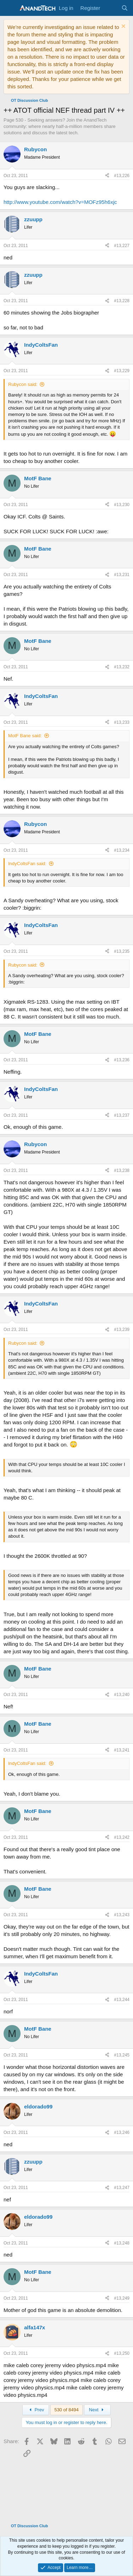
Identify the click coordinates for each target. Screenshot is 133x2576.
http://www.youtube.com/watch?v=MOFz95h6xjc (60, 202)
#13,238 (121, 1170)
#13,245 (121, 2055)
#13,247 (121, 2187)
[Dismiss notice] (123, 27)
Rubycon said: (22, 384)
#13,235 (121, 951)
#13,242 (121, 1837)
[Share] (107, 176)
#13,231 (121, 574)
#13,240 (121, 1694)
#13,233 (121, 722)
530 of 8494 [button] (66, 2409)
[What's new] (110, 7)
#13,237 (121, 1115)
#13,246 (121, 2132)
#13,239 (121, 1329)
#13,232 (121, 666)
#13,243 (121, 1914)
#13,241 (121, 1750)
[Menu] (9, 8)
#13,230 (121, 504)
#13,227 (121, 245)
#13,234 (121, 850)
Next (97, 2409)
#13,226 (121, 175)
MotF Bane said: (25, 735)
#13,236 (121, 1059)
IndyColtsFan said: (27, 863)
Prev (35, 2409)
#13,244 (121, 1999)
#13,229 (121, 370)
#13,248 (121, 2243)
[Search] (125, 7)
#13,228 (121, 300)
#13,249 (121, 2298)
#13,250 (121, 2353)
